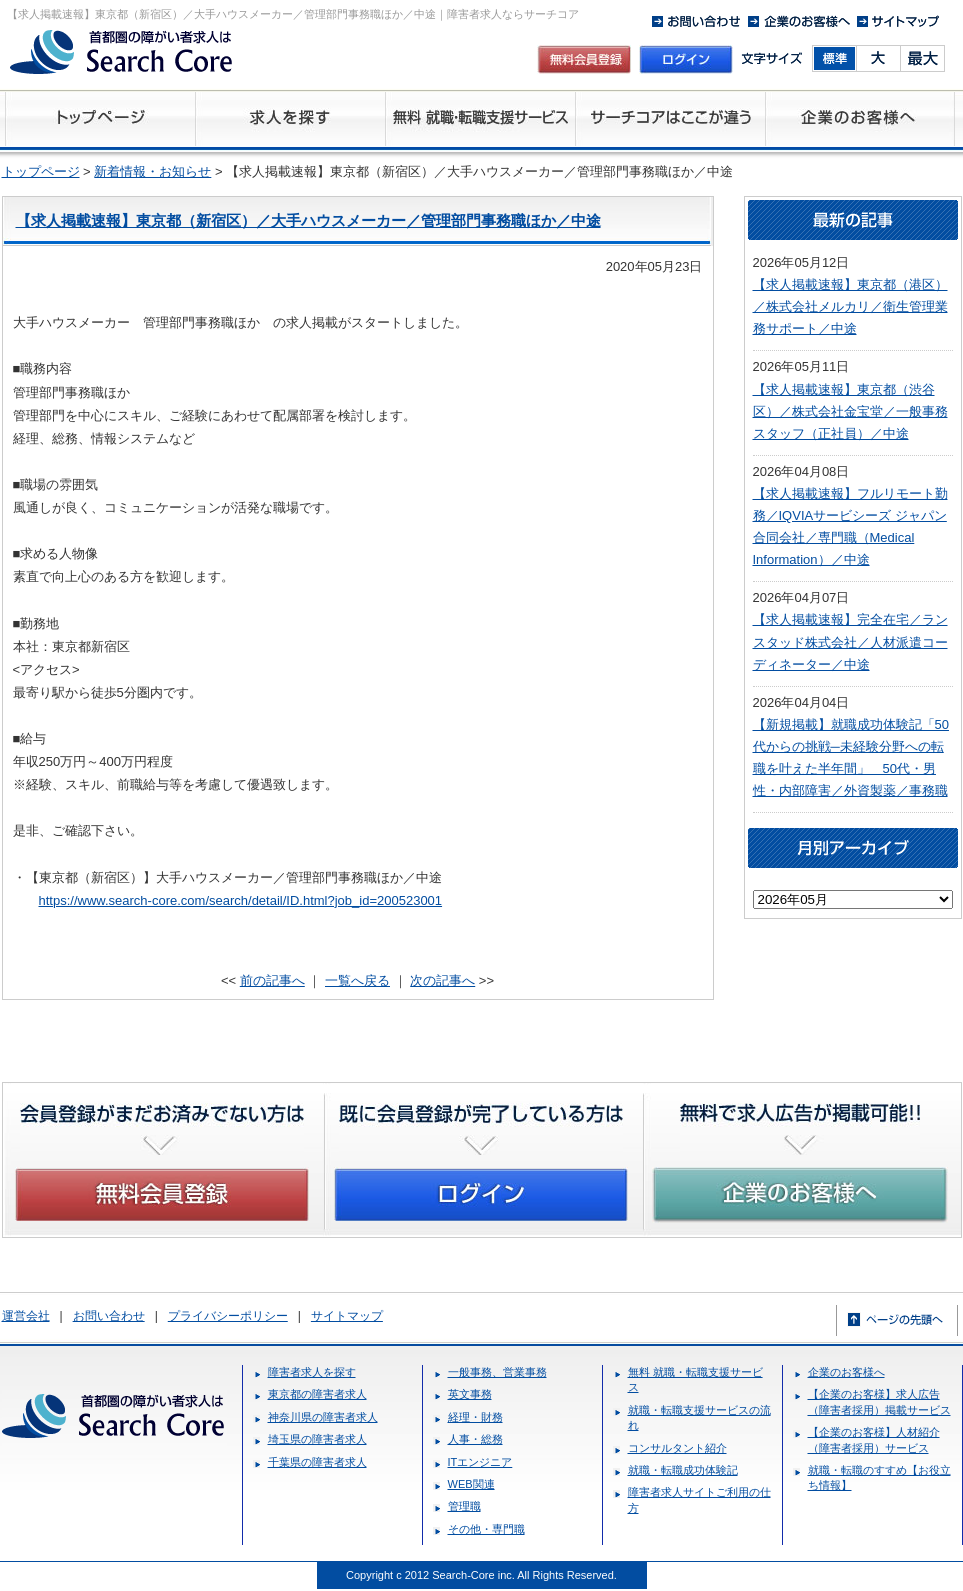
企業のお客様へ (846, 1372)
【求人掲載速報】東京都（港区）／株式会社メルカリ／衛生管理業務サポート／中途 (850, 306)
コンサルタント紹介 (677, 1448)
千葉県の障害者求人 (317, 1462)
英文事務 (470, 1394)
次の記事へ (442, 980)
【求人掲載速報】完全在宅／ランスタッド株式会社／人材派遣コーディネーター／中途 (850, 641)
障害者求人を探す (312, 1372)
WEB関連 (471, 1484)
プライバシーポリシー (228, 1316)
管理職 (464, 1506)
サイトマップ (347, 1316)
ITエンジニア (480, 1462)
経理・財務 (475, 1417)
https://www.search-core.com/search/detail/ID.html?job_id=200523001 (241, 900)
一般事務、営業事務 (497, 1372)
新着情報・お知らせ (152, 171)
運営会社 (26, 1316)
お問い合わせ (109, 1316)
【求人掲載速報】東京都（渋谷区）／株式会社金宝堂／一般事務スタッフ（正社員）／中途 (850, 411)
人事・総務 (475, 1439)
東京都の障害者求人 (317, 1394)
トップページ (41, 171)
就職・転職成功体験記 (683, 1470)
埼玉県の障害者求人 (317, 1439)
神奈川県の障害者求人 (323, 1417)
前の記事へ (272, 980)
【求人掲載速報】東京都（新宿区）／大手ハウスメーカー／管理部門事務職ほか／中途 (308, 220)
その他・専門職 (486, 1529)
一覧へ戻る (357, 980)
